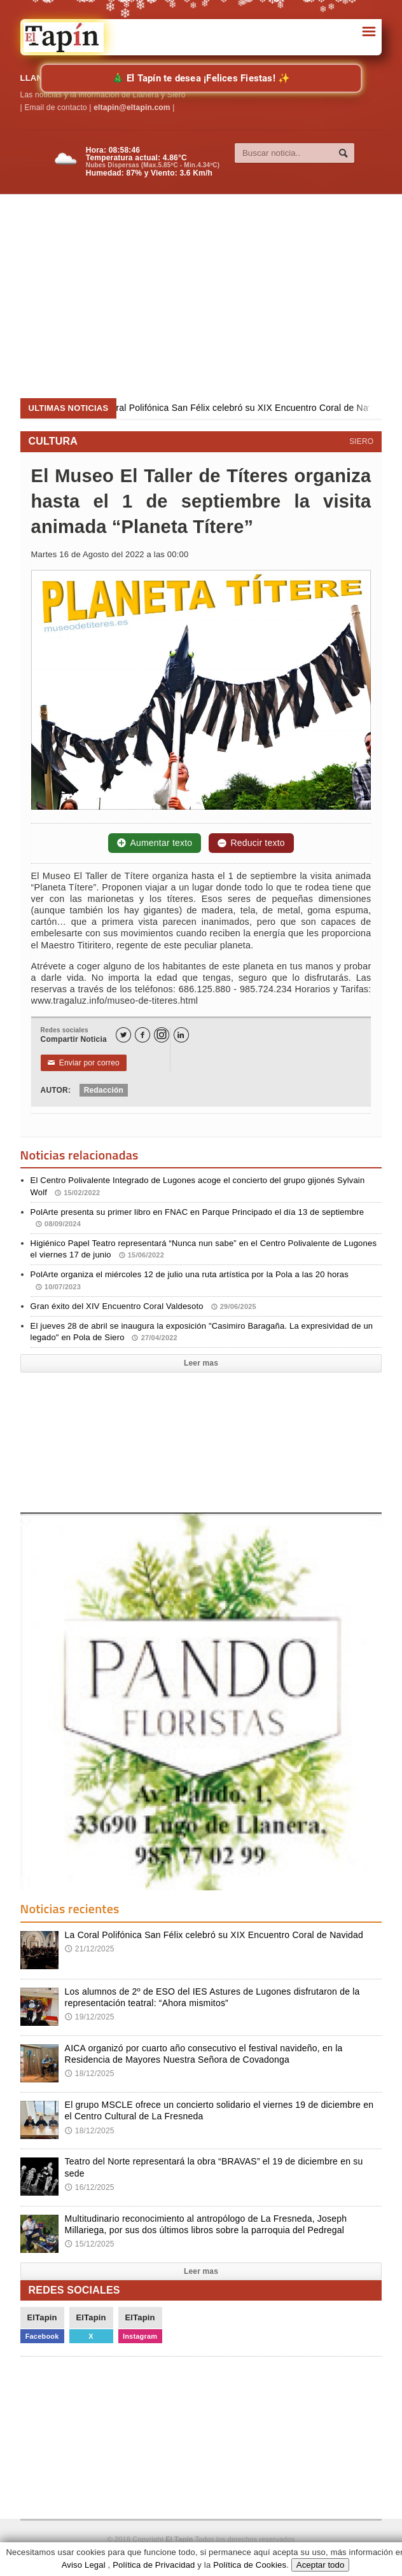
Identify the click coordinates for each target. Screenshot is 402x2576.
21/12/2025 (89, 1948)
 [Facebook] (142, 1035)
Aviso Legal (84, 2565)
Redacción (103, 1090)
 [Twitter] (123, 1035)
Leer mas (201, 1363)
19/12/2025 (89, 2016)
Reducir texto (251, 842)
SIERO (361, 441)
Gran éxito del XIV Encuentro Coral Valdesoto (143, 1306)
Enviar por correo (84, 1063)
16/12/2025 (89, 2187)
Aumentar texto (154, 842)
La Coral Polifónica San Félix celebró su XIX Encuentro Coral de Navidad (214, 1935)
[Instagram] (162, 1035)
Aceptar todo (320, 2565)
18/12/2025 (89, 2073)
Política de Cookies (249, 2565)
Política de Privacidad (154, 2565)
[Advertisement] (204, 296)
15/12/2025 (89, 2244)
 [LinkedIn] (180, 1035)
